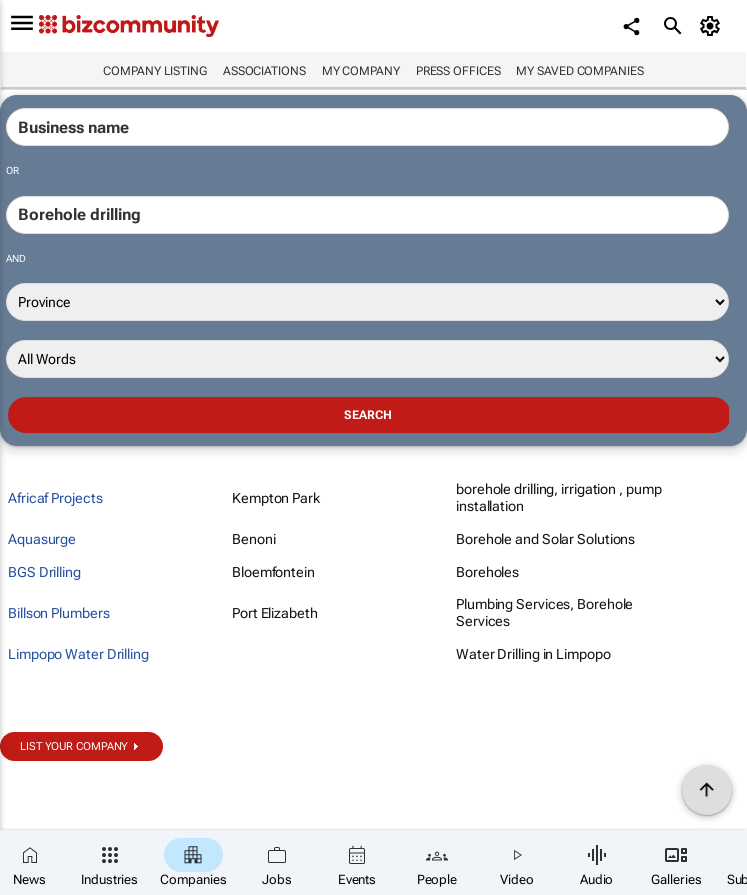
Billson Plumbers (58, 613)
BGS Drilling (44, 572)
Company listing (155, 71)
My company (361, 71)
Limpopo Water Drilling (78, 654)
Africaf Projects (55, 498)
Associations (264, 71)
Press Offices (458, 71)
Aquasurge (42, 539)
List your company (74, 746)
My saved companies (579, 71)
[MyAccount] (712, 26)
